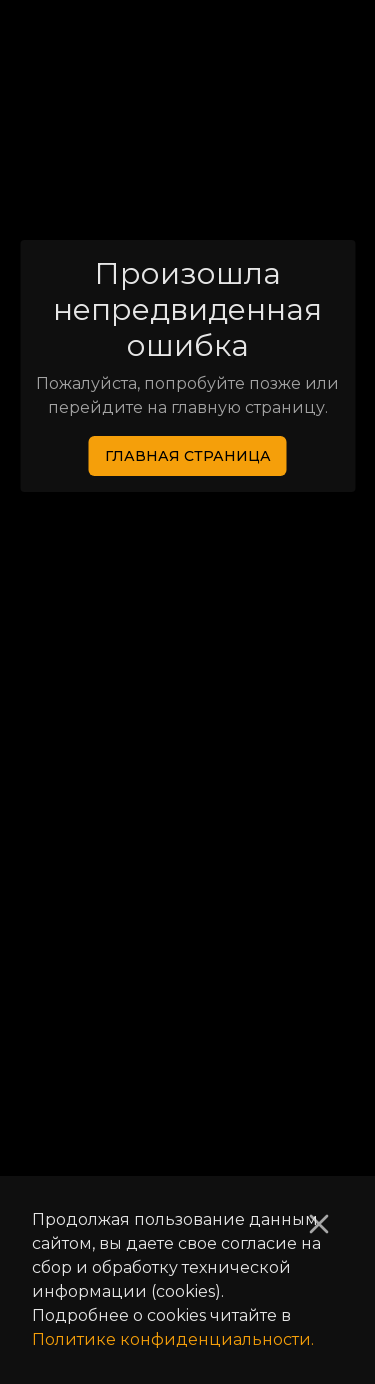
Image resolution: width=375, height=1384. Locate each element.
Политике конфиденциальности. (173, 1339)
